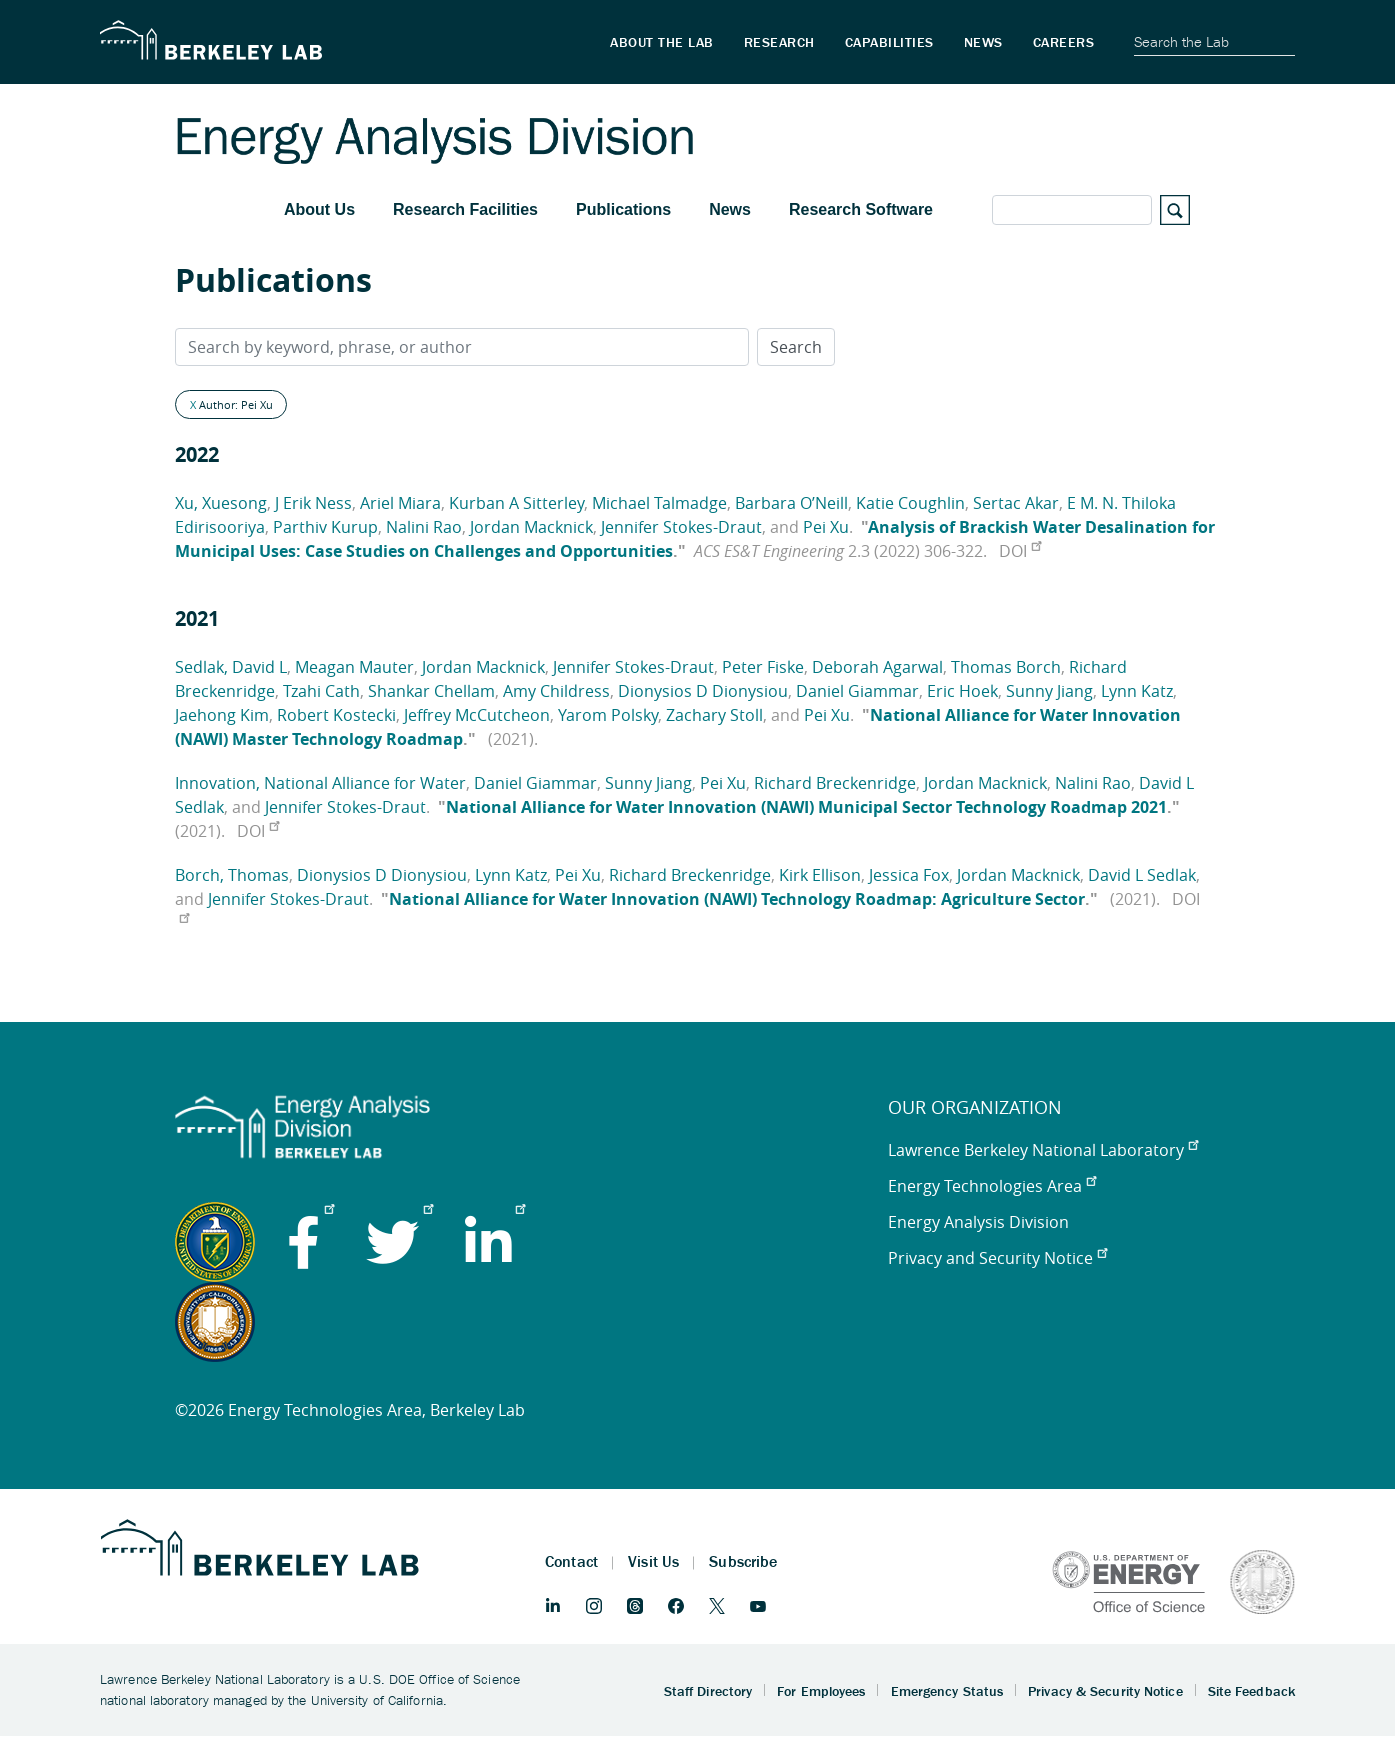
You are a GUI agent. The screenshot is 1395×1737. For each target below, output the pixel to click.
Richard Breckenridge (835, 783)
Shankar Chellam (431, 691)
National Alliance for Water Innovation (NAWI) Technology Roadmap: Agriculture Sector (737, 899)
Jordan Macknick (531, 527)
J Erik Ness (313, 503)
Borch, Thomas (232, 875)
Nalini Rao (424, 527)
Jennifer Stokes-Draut (681, 527)
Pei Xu (826, 527)
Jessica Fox (909, 875)
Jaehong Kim (222, 715)
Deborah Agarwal (877, 667)
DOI (1020, 551)
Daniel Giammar (857, 691)
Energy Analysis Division (978, 1222)
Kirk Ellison (820, 875)
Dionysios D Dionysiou (703, 691)
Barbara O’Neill (791, 503)
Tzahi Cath (321, 691)
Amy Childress (556, 691)
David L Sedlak (1142, 875)
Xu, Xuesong (221, 503)
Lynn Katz (1137, 691)
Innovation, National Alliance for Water (320, 783)
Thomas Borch (1006, 667)
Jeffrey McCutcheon (477, 715)
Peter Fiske (763, 667)
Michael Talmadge (659, 503)
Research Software (861, 209)
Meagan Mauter (354, 667)
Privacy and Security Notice (997, 1258)
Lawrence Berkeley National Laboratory (1043, 1150)
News (730, 209)
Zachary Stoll (714, 715)
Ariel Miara (400, 503)
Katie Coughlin (910, 503)
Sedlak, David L (231, 667)
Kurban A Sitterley (516, 503)
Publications (623, 209)
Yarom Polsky (608, 715)
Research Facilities (465, 209)
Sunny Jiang (1049, 691)
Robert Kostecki (336, 715)
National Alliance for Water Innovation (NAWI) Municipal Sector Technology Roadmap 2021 (806, 807)
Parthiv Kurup (325, 527)
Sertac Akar (1016, 503)
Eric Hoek (962, 691)
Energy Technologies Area (992, 1186)
